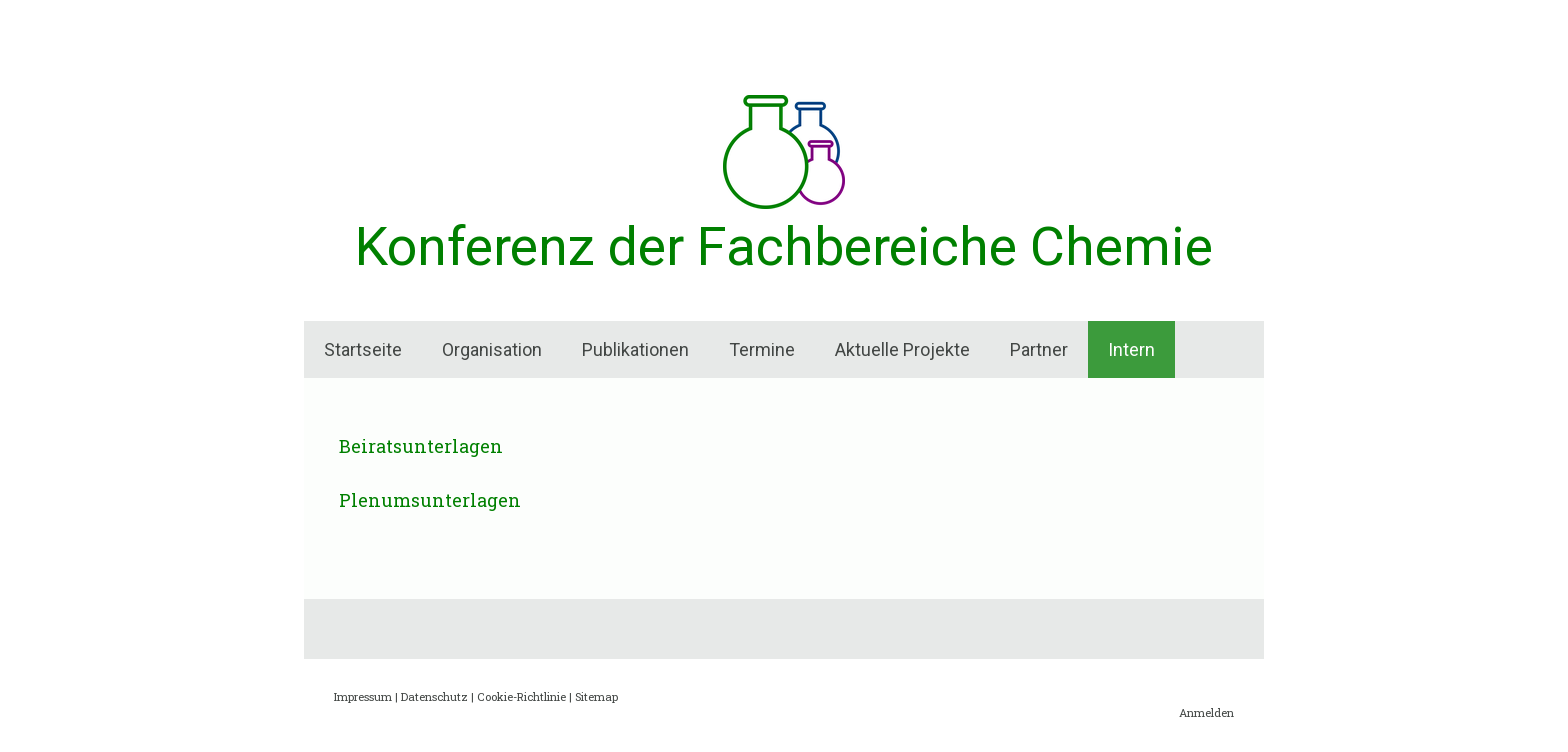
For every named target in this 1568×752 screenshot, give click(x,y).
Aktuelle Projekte (902, 349)
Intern (1131, 349)
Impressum (363, 696)
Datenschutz (434, 696)
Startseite (363, 349)
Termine (762, 349)
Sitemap (596, 696)
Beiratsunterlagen (421, 446)
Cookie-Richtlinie (521, 696)
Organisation (492, 349)
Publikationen (635, 349)
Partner (1039, 349)
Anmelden (1206, 712)
